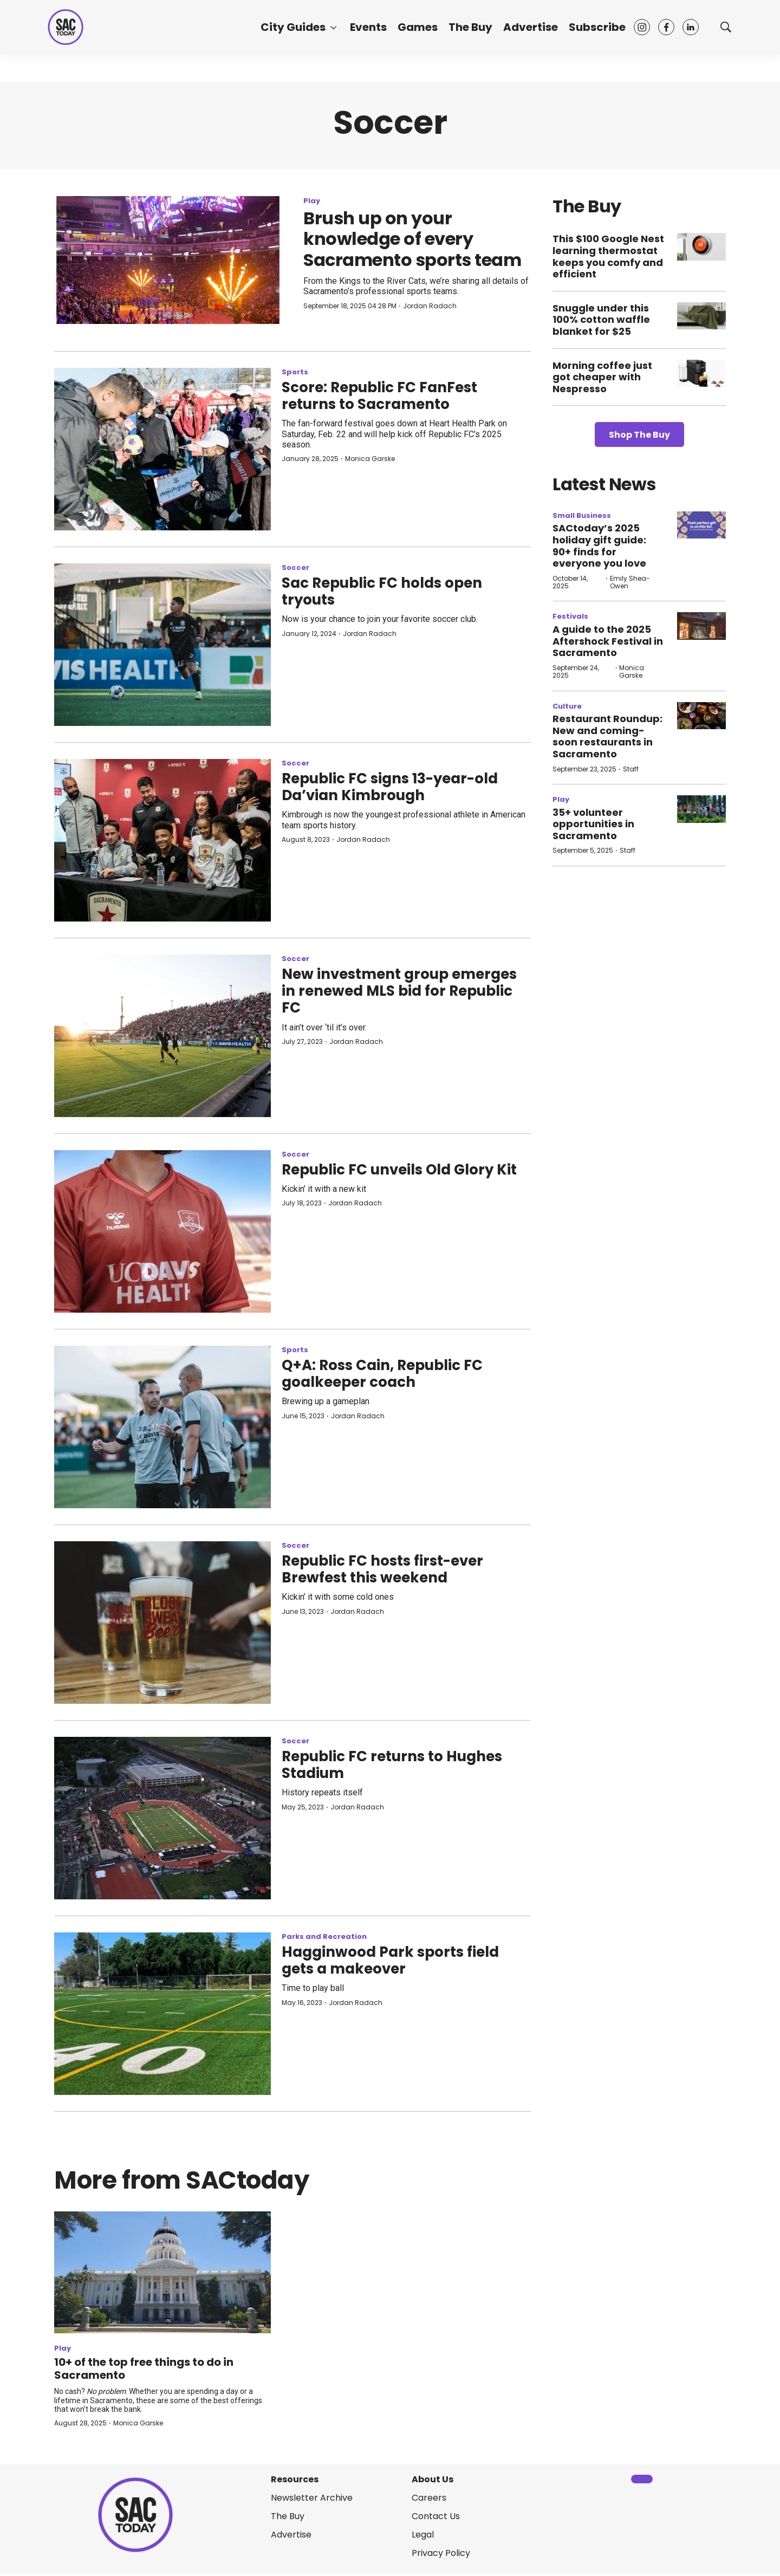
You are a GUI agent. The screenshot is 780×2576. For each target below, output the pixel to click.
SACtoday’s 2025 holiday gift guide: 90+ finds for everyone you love (599, 545)
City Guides (293, 27)
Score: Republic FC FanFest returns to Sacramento (379, 396)
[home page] (65, 27)
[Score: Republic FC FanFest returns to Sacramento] (162, 449)
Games (418, 27)
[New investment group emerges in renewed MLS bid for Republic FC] (162, 1036)
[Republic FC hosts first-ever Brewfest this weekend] (162, 1622)
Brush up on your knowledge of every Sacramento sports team (412, 239)
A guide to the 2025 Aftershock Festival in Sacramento (607, 640)
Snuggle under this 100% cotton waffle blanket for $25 (601, 319)
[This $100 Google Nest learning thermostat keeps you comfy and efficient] (701, 247)
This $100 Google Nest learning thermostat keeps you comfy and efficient (608, 256)
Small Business (581, 515)
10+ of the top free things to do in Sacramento (143, 2368)
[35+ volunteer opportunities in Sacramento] (701, 809)
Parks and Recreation (324, 1936)
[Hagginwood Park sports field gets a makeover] (162, 2013)
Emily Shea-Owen (630, 582)
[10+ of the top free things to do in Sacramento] (162, 2272)
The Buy (470, 27)
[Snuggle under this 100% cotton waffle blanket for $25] (701, 316)
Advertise (530, 27)
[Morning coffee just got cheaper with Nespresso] (701, 373)
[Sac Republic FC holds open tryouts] (162, 644)
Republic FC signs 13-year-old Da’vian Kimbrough (390, 787)
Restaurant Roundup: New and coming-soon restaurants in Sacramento (607, 736)
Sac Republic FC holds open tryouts (382, 591)
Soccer (295, 567)
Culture (567, 706)
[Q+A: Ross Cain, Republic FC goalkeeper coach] (162, 1427)
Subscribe (597, 27)
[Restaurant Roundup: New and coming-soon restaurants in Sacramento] (701, 716)
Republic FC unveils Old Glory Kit (399, 1169)
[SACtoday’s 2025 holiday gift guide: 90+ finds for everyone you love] (701, 525)
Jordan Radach (430, 305)
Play (311, 201)
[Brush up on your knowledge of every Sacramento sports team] (168, 260)
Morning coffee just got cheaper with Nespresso (602, 377)
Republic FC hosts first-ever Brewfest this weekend (382, 1569)
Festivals (570, 616)
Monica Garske (370, 458)
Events (368, 27)
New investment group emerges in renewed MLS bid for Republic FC (399, 990)
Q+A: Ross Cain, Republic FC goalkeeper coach (382, 1373)
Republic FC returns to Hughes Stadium (392, 1765)
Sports (295, 372)
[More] (333, 27)
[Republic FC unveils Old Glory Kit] (162, 1231)
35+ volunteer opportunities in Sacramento (593, 824)
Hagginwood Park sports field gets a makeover (390, 1960)
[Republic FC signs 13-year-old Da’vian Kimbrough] (162, 840)
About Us (432, 2479)
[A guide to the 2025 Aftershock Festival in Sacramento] (701, 626)
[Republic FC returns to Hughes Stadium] (162, 1818)
